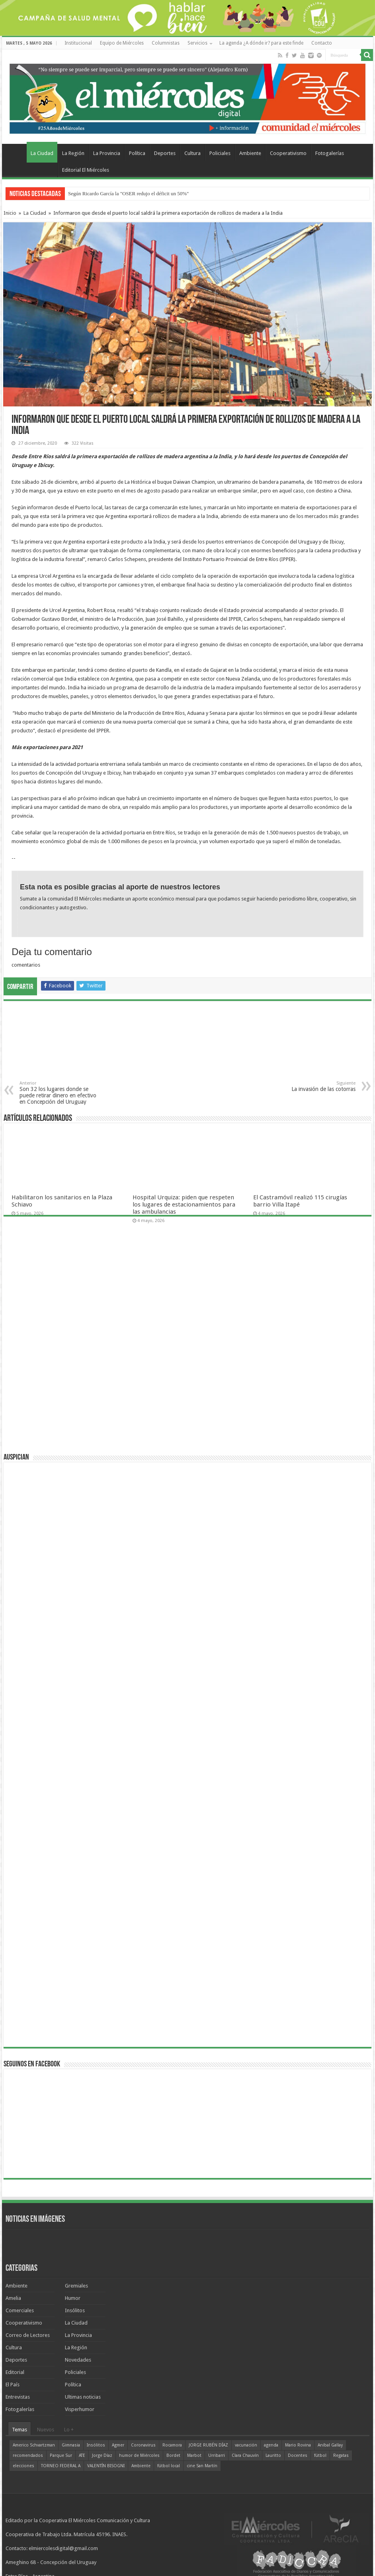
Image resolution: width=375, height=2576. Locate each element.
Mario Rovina (298, 2445)
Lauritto (273, 2455)
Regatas (341, 2455)
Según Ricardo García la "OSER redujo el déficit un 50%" (128, 193)
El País (13, 2385)
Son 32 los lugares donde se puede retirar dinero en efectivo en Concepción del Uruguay (60, 1093)
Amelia (13, 2298)
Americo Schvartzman (34, 2445)
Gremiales (76, 2286)
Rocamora (172, 2445)
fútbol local (168, 2465)
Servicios (197, 43)
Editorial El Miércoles (85, 170)
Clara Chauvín (245, 2455)
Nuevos (45, 2430)
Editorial (15, 2372)
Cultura (192, 153)
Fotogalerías (329, 153)
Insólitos (75, 2310)
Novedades (78, 2360)
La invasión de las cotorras (314, 1086)
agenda (271, 2445)
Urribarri (216, 2455)
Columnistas (166, 43)
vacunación (246, 2445)
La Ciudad (42, 153)
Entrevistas (18, 2397)
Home (16, 152)
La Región (73, 153)
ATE (82, 2455)
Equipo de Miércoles (122, 43)
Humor (72, 2298)
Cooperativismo (288, 153)
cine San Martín (202, 2465)
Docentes (297, 2455)
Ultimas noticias (83, 2397)
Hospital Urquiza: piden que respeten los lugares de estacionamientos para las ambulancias (184, 1204)
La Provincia (106, 153)
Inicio (10, 213)
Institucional (78, 43)
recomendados (28, 2455)
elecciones (23, 2465)
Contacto (321, 43)
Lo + (69, 2430)
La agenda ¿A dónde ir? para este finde (261, 43)
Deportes (165, 153)
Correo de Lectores (28, 2335)
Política (137, 153)
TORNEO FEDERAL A (60, 2465)
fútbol (320, 2455)
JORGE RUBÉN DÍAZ (208, 2445)
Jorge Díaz (102, 2455)
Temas (19, 2430)
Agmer (118, 2445)
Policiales (219, 153)
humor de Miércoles (139, 2455)
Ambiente (250, 153)
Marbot (194, 2455)
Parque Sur (61, 2455)
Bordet (173, 2455)
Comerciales (20, 2310)
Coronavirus (143, 2445)
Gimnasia (71, 2445)
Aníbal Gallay (330, 2445)
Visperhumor (79, 2409)
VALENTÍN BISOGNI (106, 2465)
